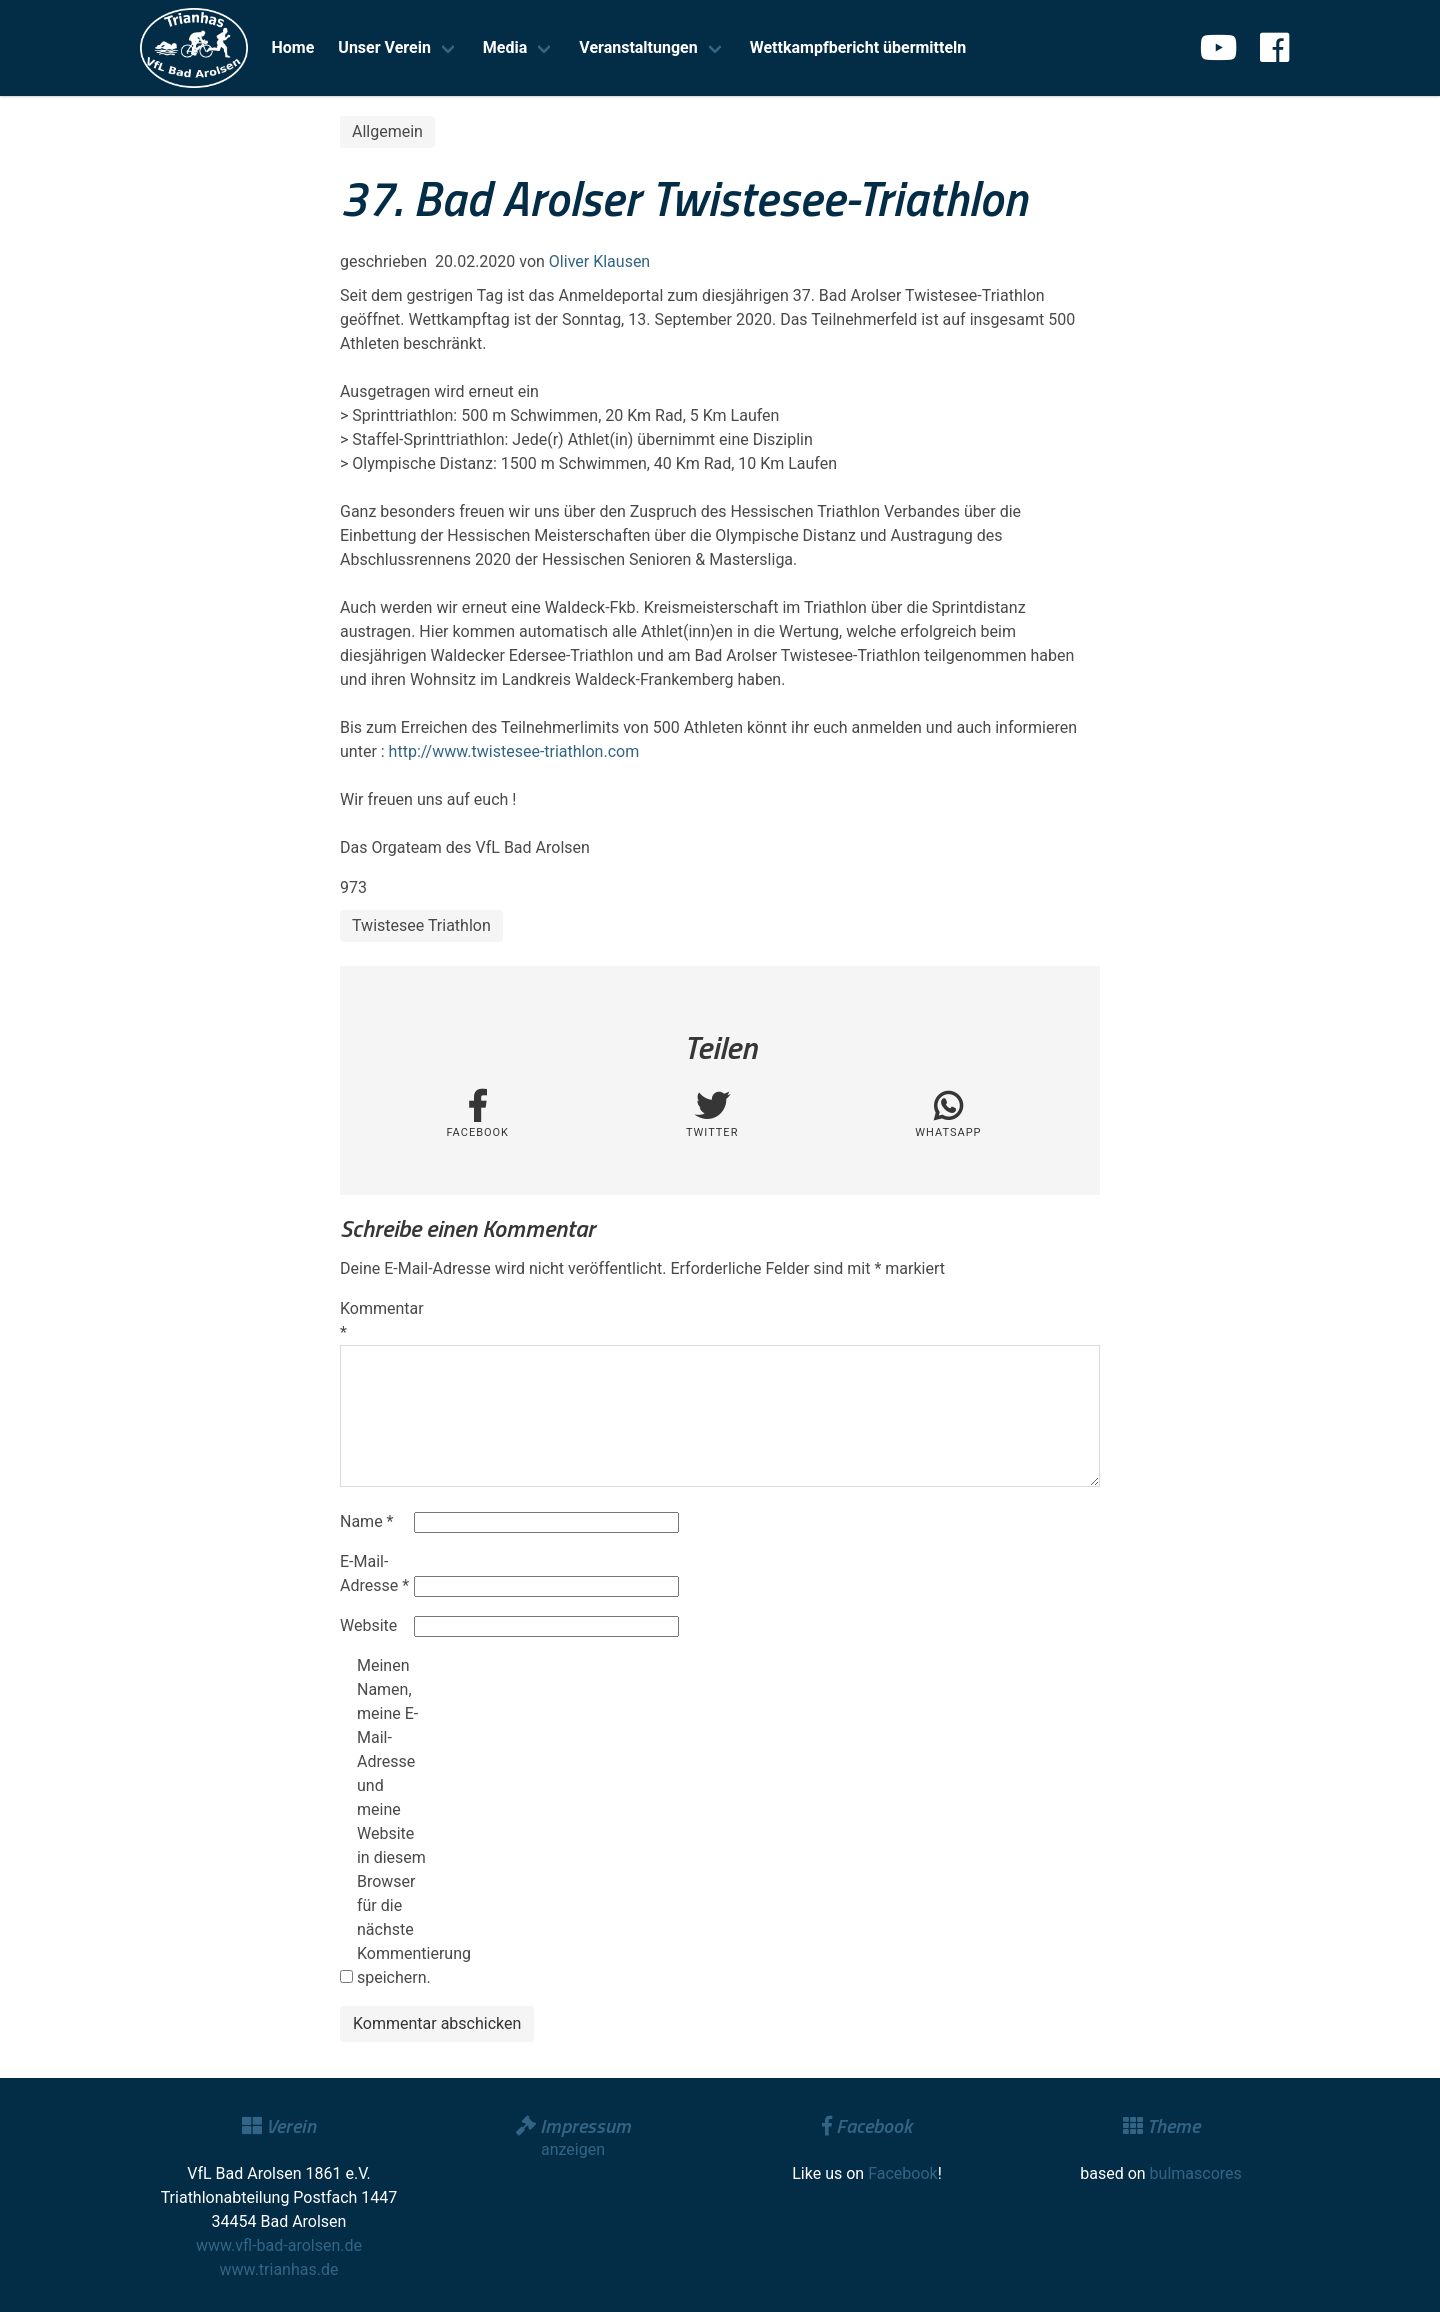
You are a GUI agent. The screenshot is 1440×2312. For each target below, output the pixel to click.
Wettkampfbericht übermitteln (858, 47)
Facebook (902, 2173)
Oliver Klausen (599, 261)
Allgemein (387, 131)
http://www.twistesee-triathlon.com (514, 751)
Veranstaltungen (638, 47)
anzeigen (573, 2149)
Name (367, 1521)
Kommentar (375, 1320)
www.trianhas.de (279, 2269)
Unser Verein (384, 47)
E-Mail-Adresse (374, 1573)
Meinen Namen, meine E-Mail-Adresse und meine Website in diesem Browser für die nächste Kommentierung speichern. (392, 1821)
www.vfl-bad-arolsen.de (279, 2245)
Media (505, 47)
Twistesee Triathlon (421, 925)
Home (293, 47)
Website (368, 1625)
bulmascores (1196, 2173)
